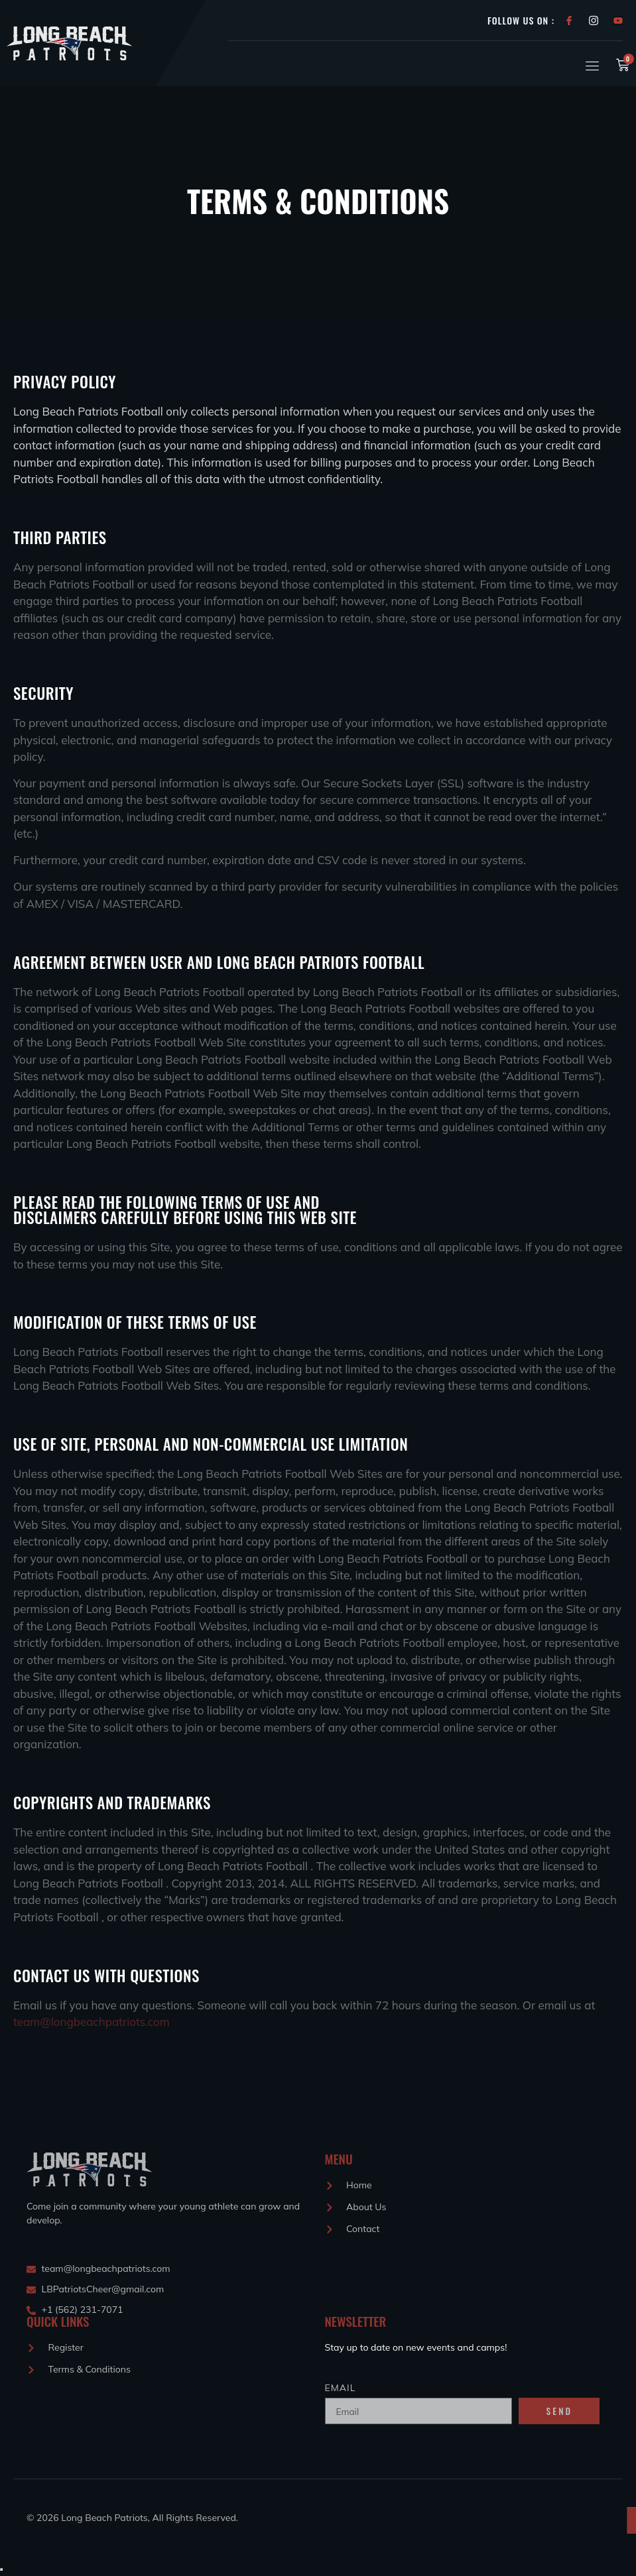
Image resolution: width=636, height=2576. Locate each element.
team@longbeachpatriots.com (91, 2023)
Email (340, 2388)
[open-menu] (590, 66)
